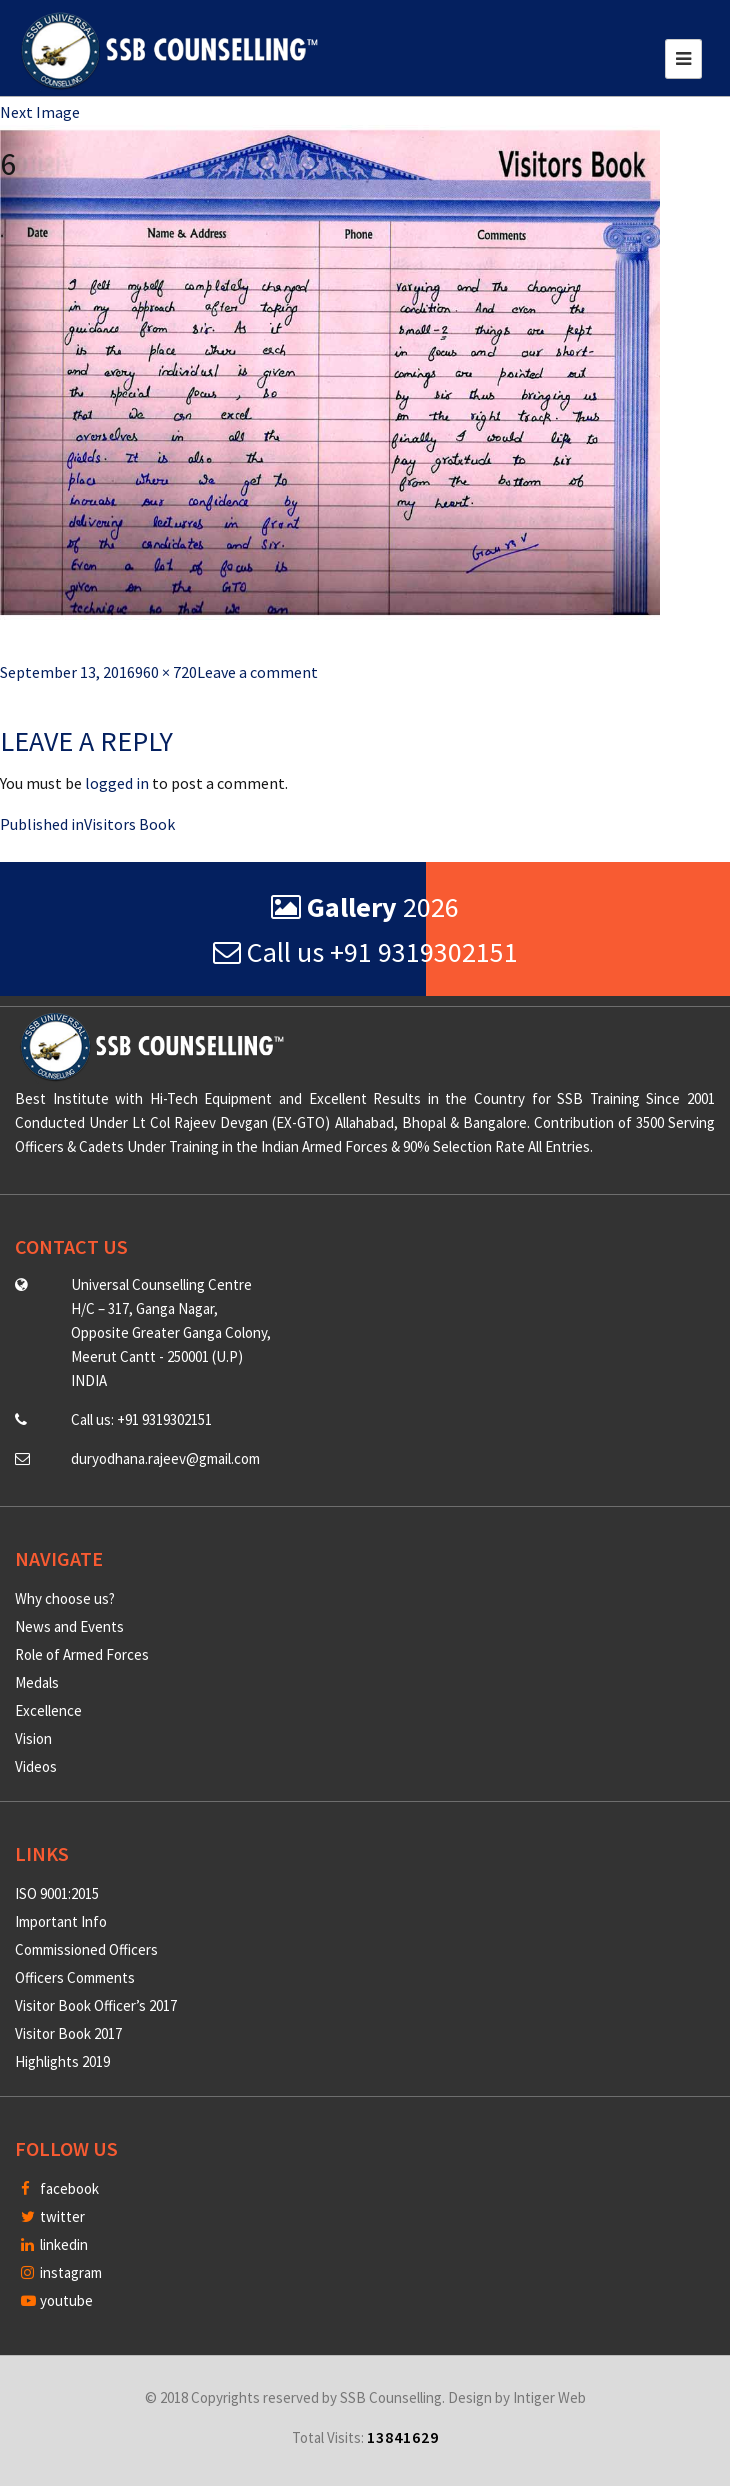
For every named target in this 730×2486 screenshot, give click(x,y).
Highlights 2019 (62, 2061)
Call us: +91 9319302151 (141, 1419)
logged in (117, 783)
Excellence (48, 1710)
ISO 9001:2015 (57, 1893)
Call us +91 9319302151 (365, 952)
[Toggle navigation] (683, 59)
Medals (37, 1682)
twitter (53, 2216)
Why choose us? (65, 1598)
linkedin (54, 2244)
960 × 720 (166, 672)
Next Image (40, 112)
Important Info (61, 1921)
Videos (36, 1766)
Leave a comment (257, 672)
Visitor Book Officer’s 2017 (96, 2005)
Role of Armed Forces (82, 1654)
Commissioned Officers (86, 1949)
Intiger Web (549, 2397)
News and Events (69, 1626)
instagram (61, 2272)
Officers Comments (75, 1977)
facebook (60, 2188)
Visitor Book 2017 (68, 2033)
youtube (57, 2300)
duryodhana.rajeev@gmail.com (165, 1458)
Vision (33, 1738)
